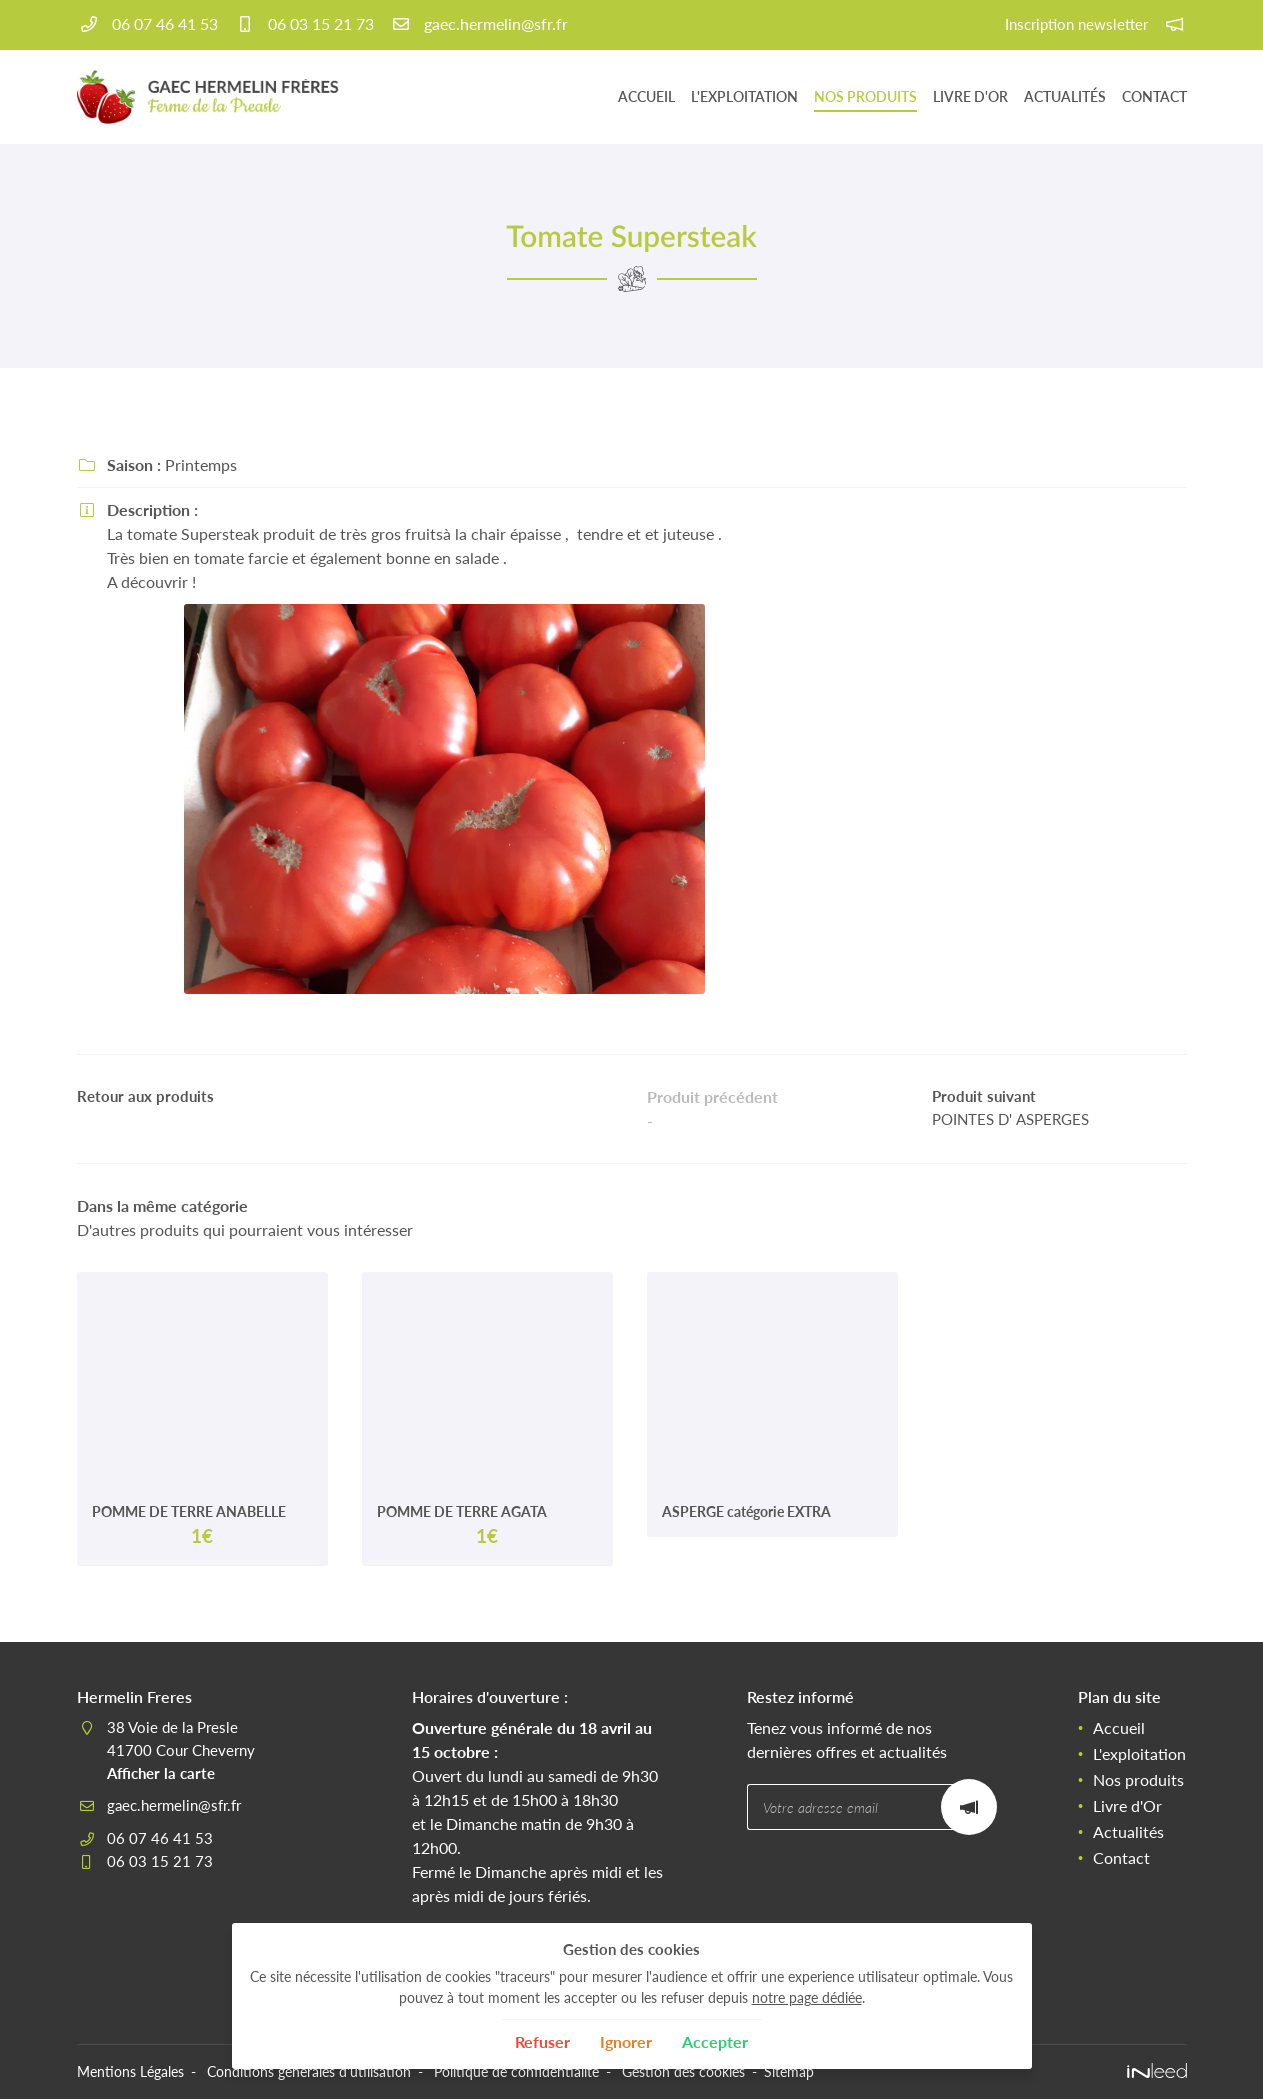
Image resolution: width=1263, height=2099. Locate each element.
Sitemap (788, 2071)
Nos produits (865, 96)
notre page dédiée (807, 1997)
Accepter (715, 2041)
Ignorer (626, 2041)
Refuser (542, 2041)
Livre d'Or (970, 96)
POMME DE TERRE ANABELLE (189, 1511)
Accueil (646, 96)
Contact (1154, 96)
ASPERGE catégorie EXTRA (746, 1511)
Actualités (1065, 96)
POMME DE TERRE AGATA (462, 1511)
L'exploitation (744, 96)
